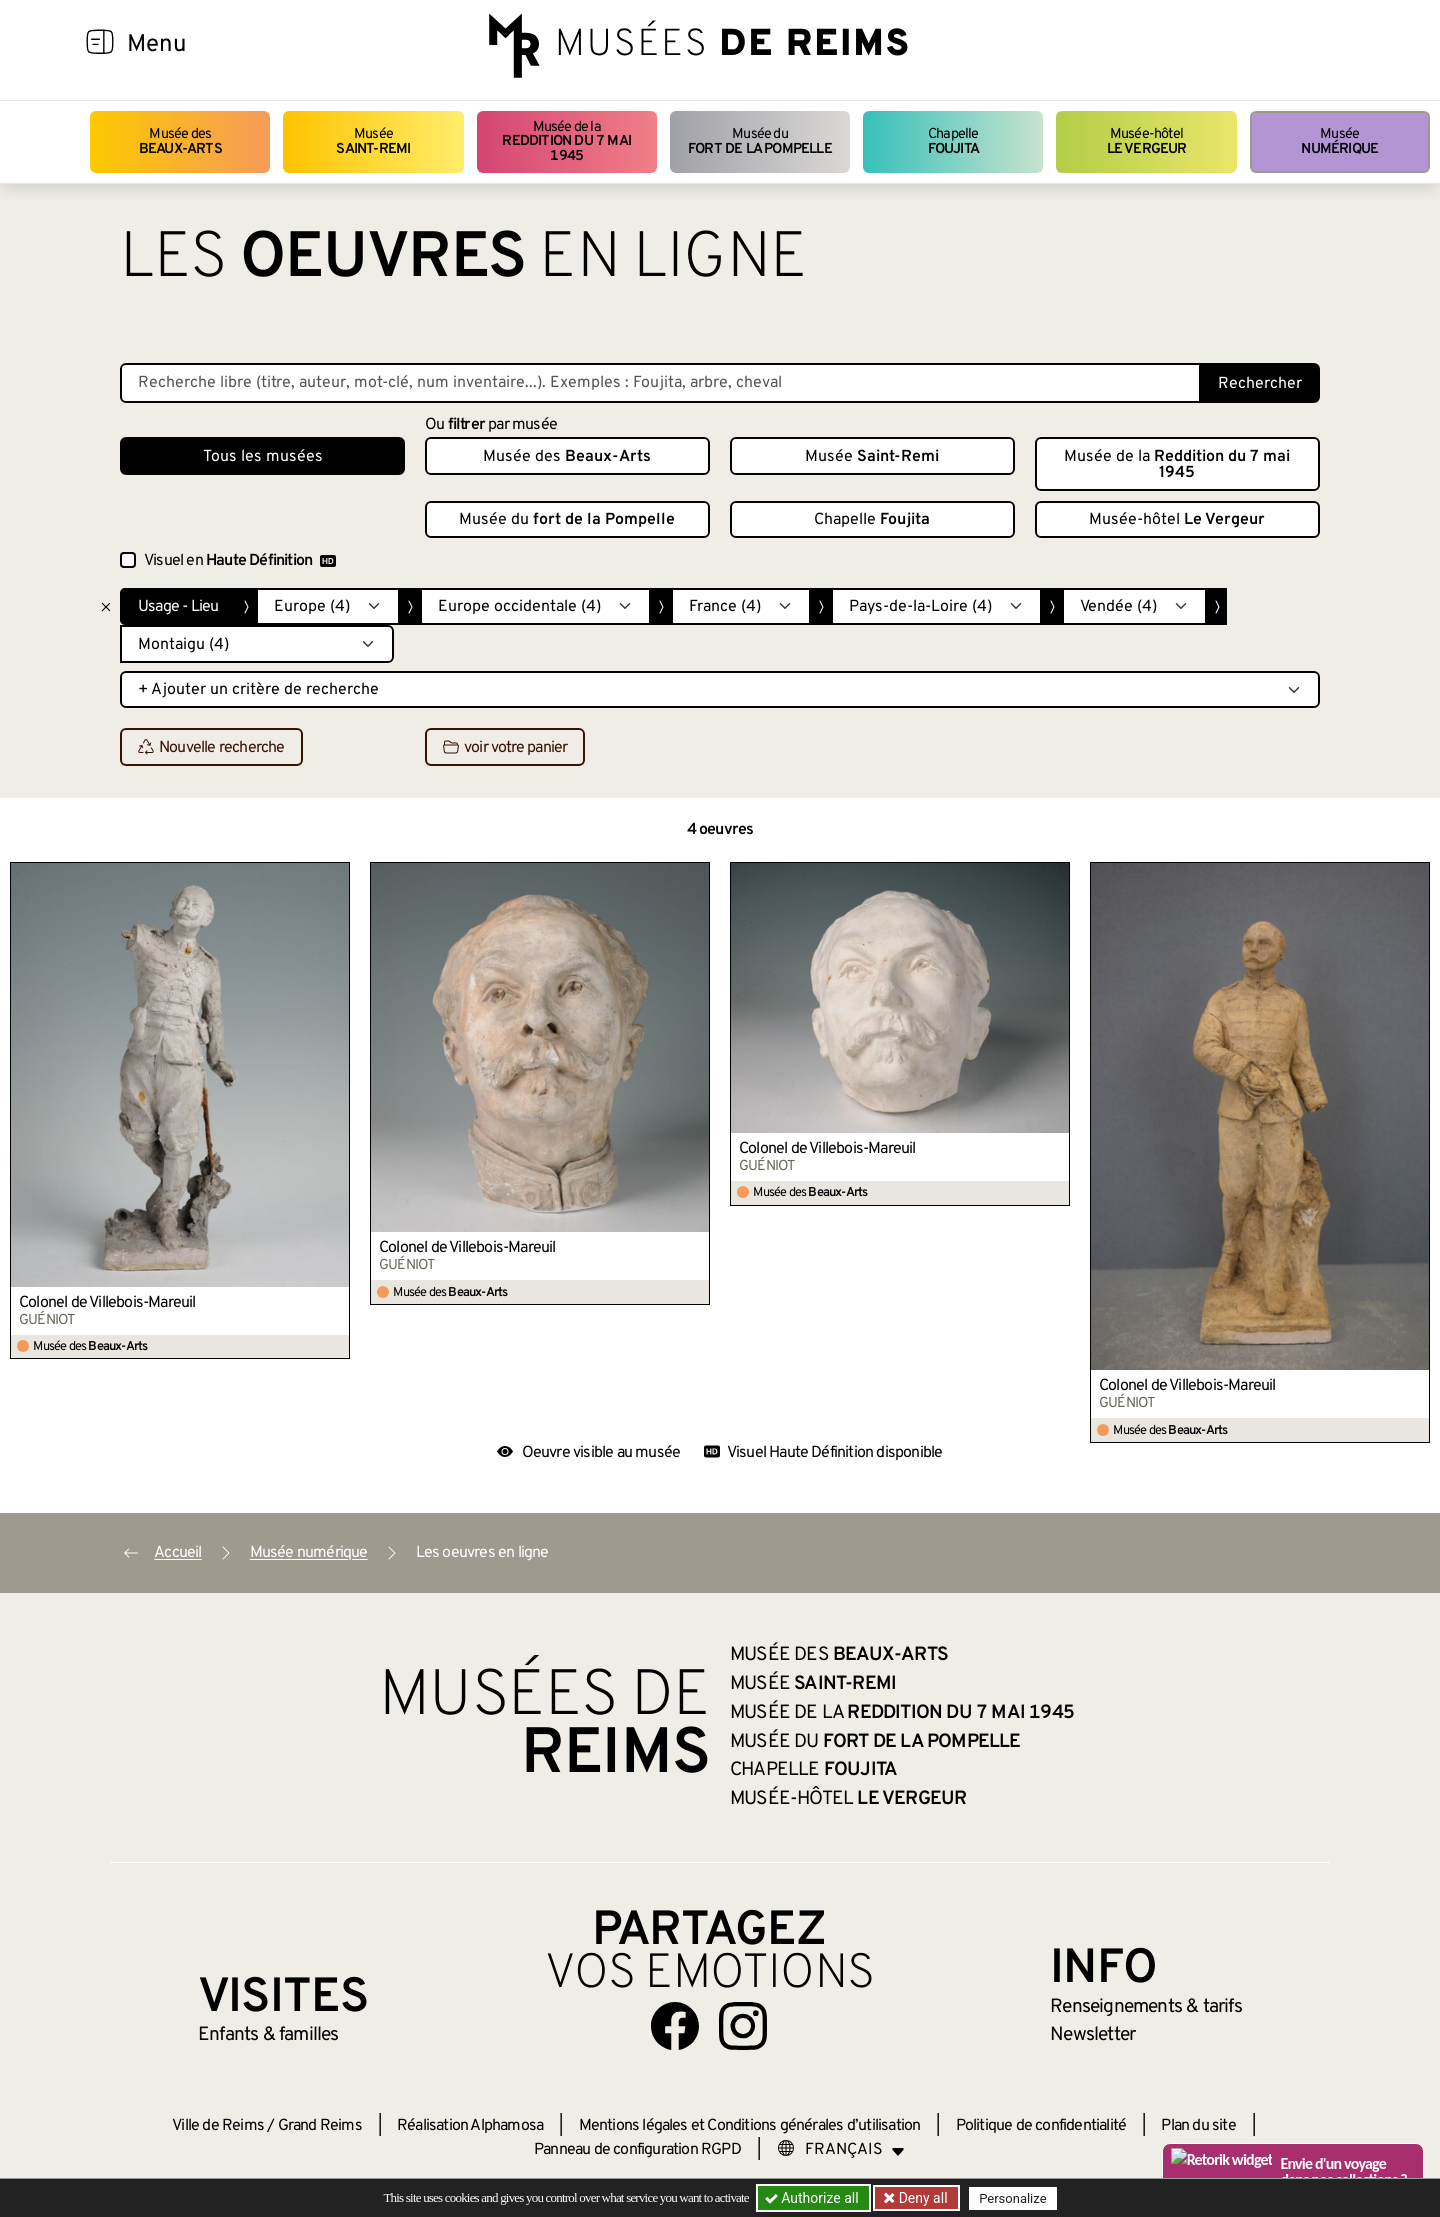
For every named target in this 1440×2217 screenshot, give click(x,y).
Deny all (921, 2198)
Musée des (180, 141)
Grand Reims (320, 2126)
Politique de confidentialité (1041, 2126)
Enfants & (268, 2035)
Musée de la (567, 142)
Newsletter (1092, 2035)
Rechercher (1260, 384)
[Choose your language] (841, 2150)
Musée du (760, 141)
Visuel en (240, 561)
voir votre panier (505, 748)
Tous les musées (263, 457)
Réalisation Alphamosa (470, 2126)
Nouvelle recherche (211, 748)
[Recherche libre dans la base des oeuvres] (660, 383)
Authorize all (813, 2198)
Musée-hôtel (1147, 141)
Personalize (1012, 2198)
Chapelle (953, 141)
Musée (373, 141)
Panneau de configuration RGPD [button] (637, 2150)
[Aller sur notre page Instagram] (743, 2026)
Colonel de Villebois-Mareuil (107, 1303)
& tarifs (1146, 2007)
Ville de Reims (218, 2126)
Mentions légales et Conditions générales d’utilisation (750, 2126)
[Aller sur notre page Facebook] (675, 2026)
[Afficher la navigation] (100, 45)
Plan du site (1198, 2126)
